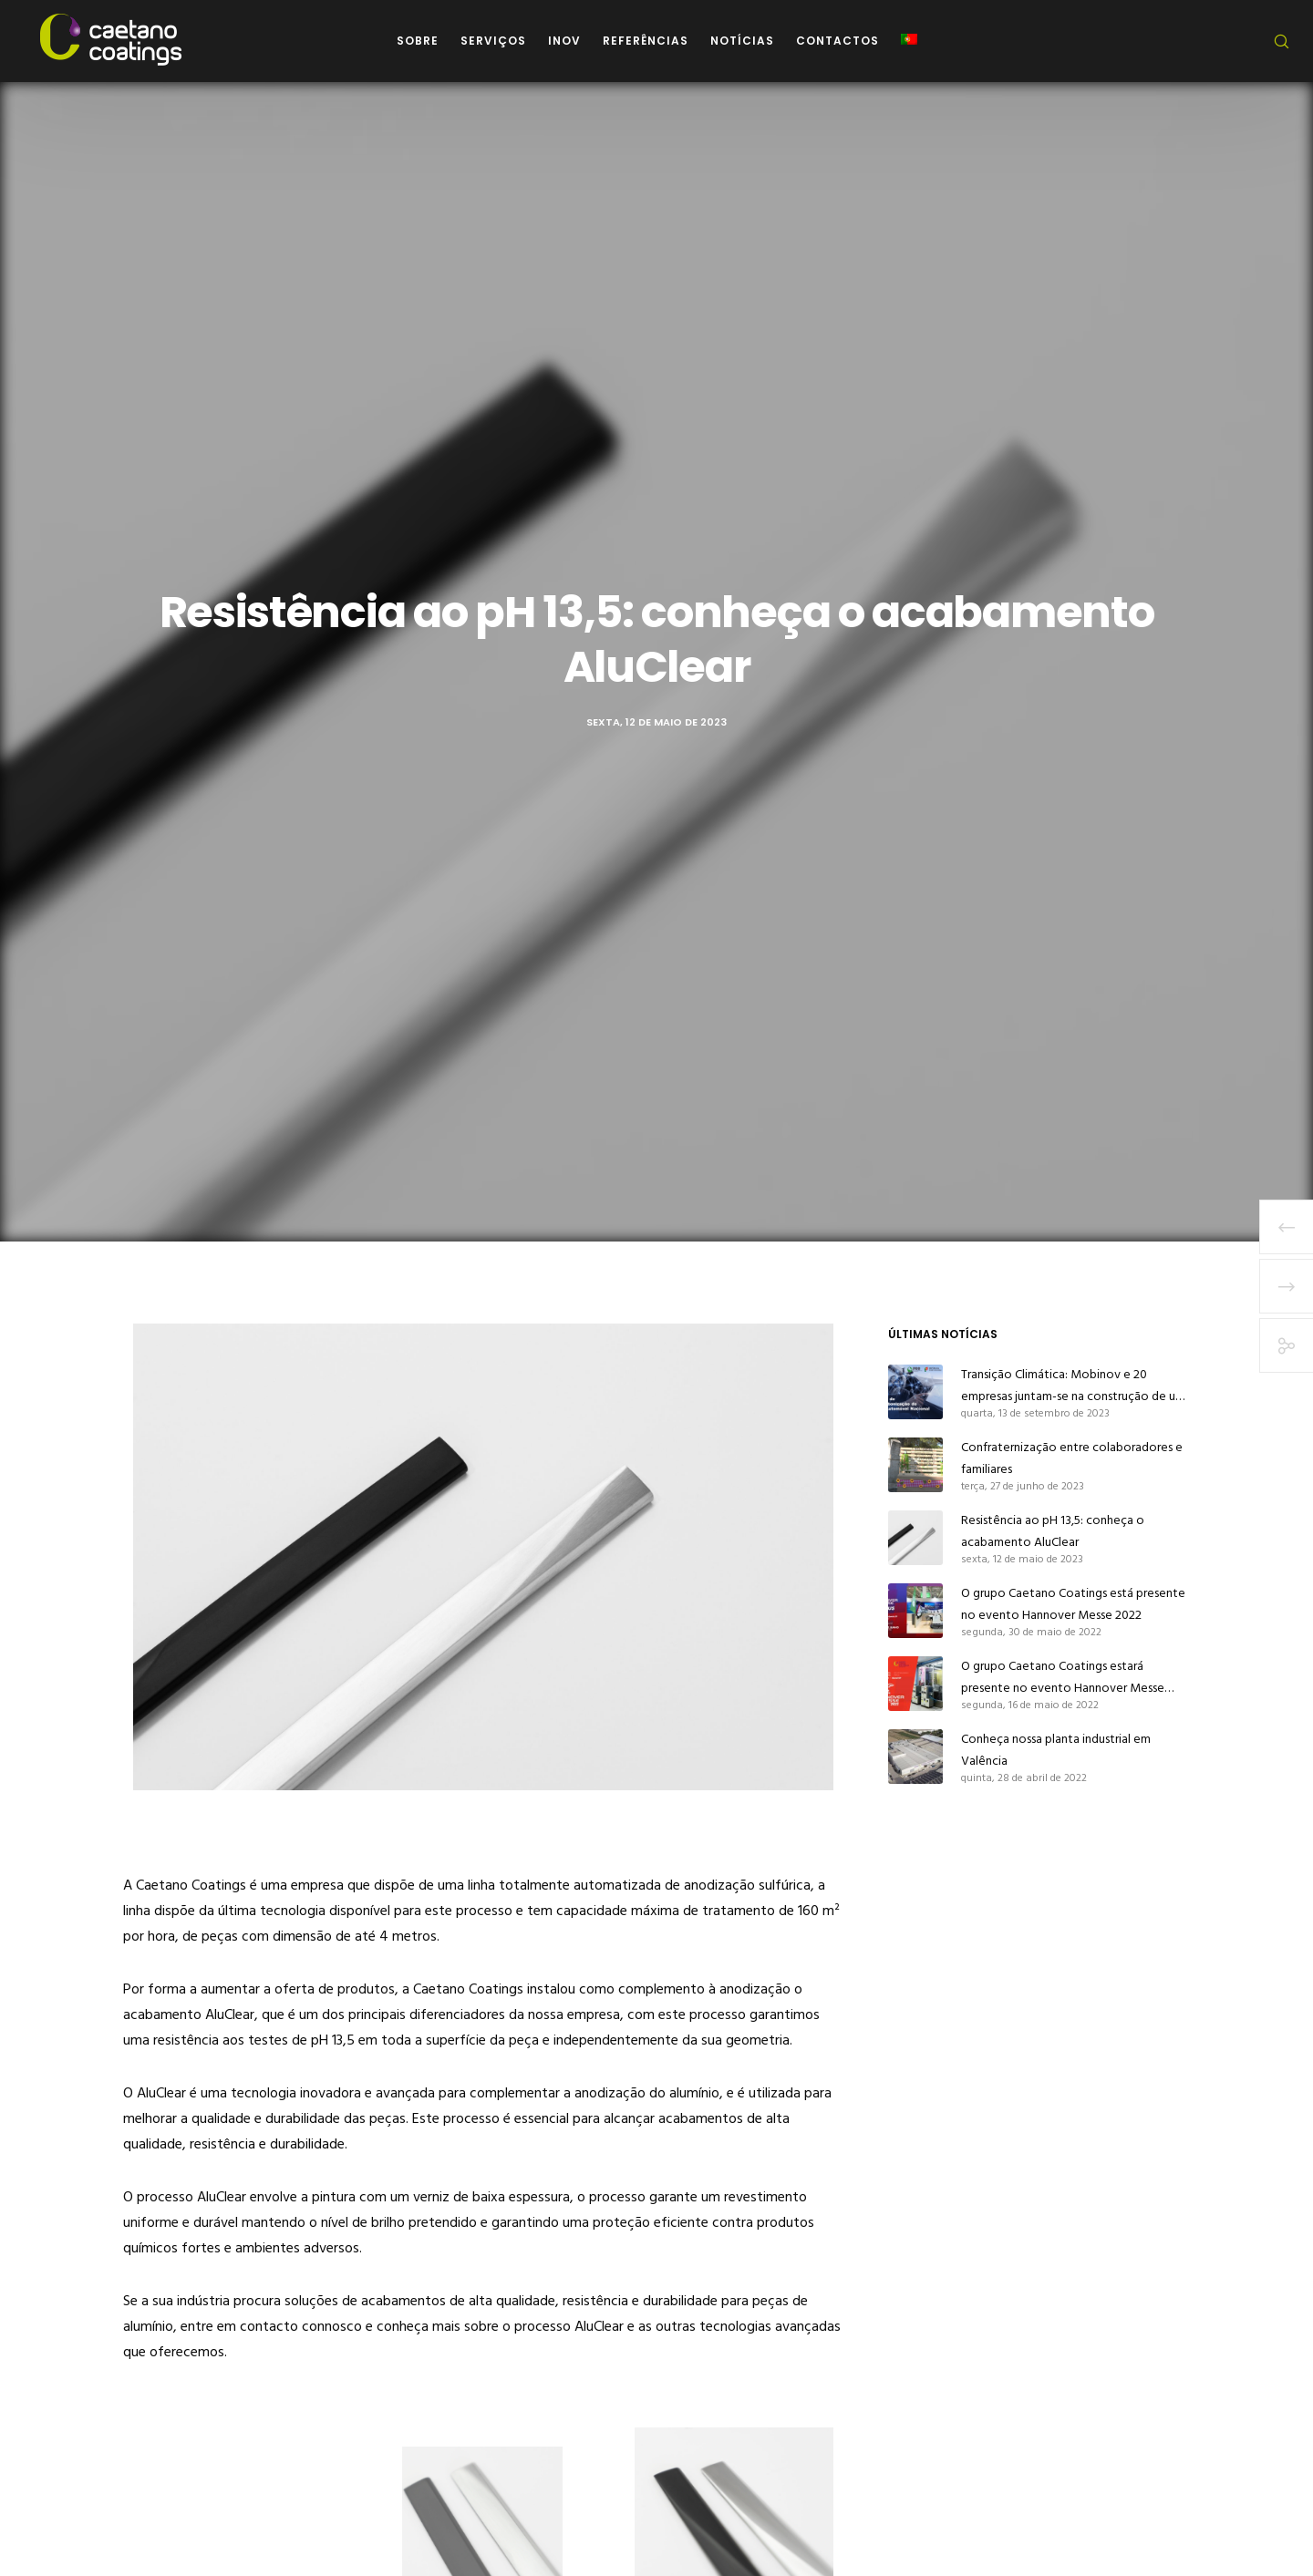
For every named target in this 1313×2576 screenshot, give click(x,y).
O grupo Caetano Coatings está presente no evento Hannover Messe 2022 (1073, 1603)
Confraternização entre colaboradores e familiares (1072, 1458)
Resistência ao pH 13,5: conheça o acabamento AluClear (1052, 1531)
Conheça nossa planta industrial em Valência (1056, 1749)
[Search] (1269, 41)
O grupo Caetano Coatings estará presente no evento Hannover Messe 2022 (1062, 1677)
